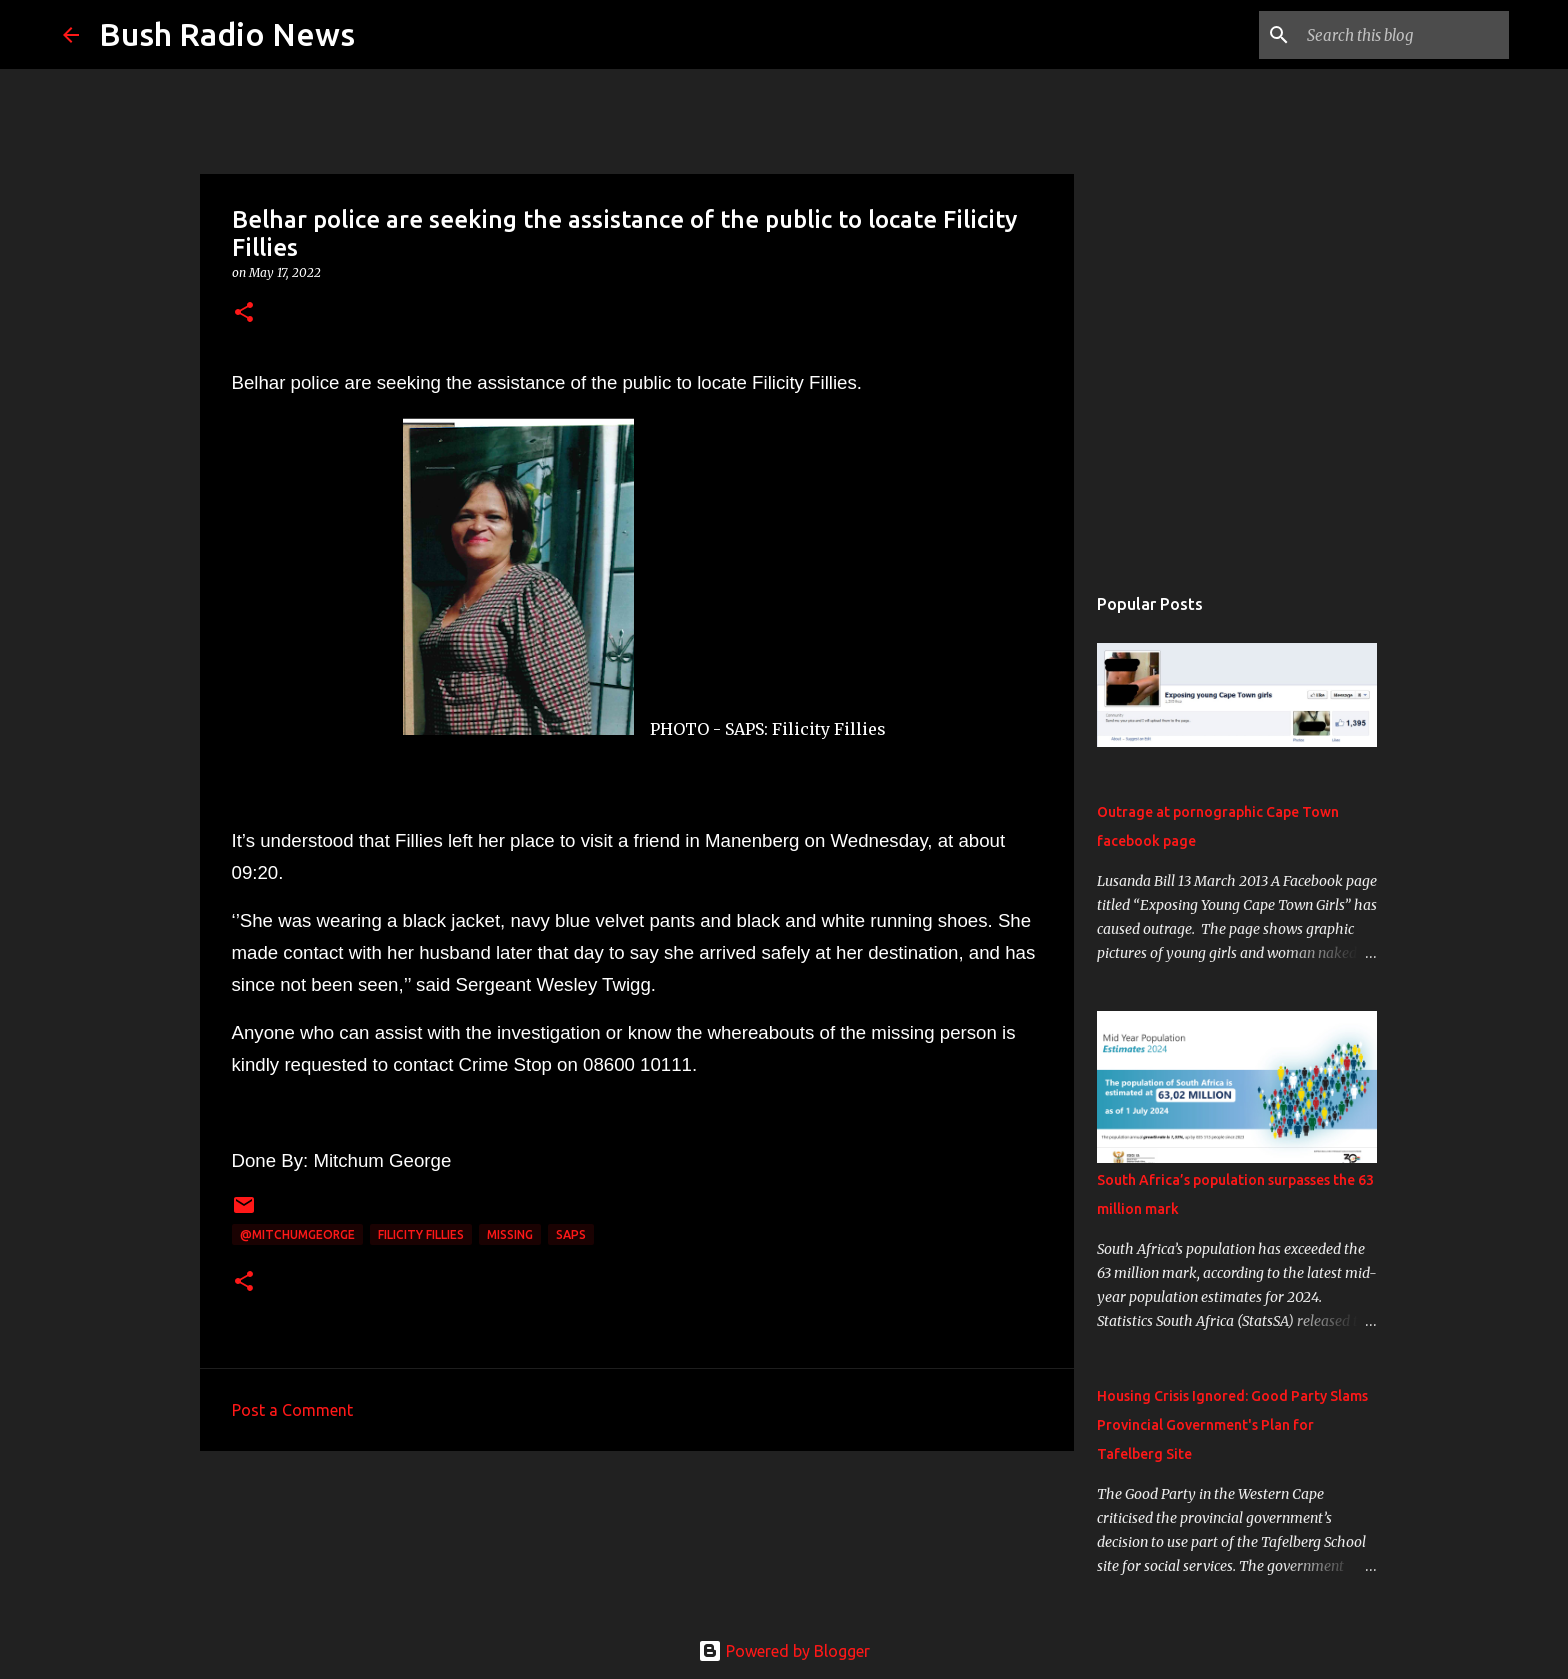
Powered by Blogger (784, 1651)
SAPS (571, 1234)
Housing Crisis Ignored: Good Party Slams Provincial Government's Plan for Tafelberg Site (1232, 1425)
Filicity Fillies (421, 1234)
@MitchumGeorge (297, 1234)
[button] (244, 313)
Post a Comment (292, 1410)
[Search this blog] (1404, 35)
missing (510, 1234)
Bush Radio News (227, 34)
